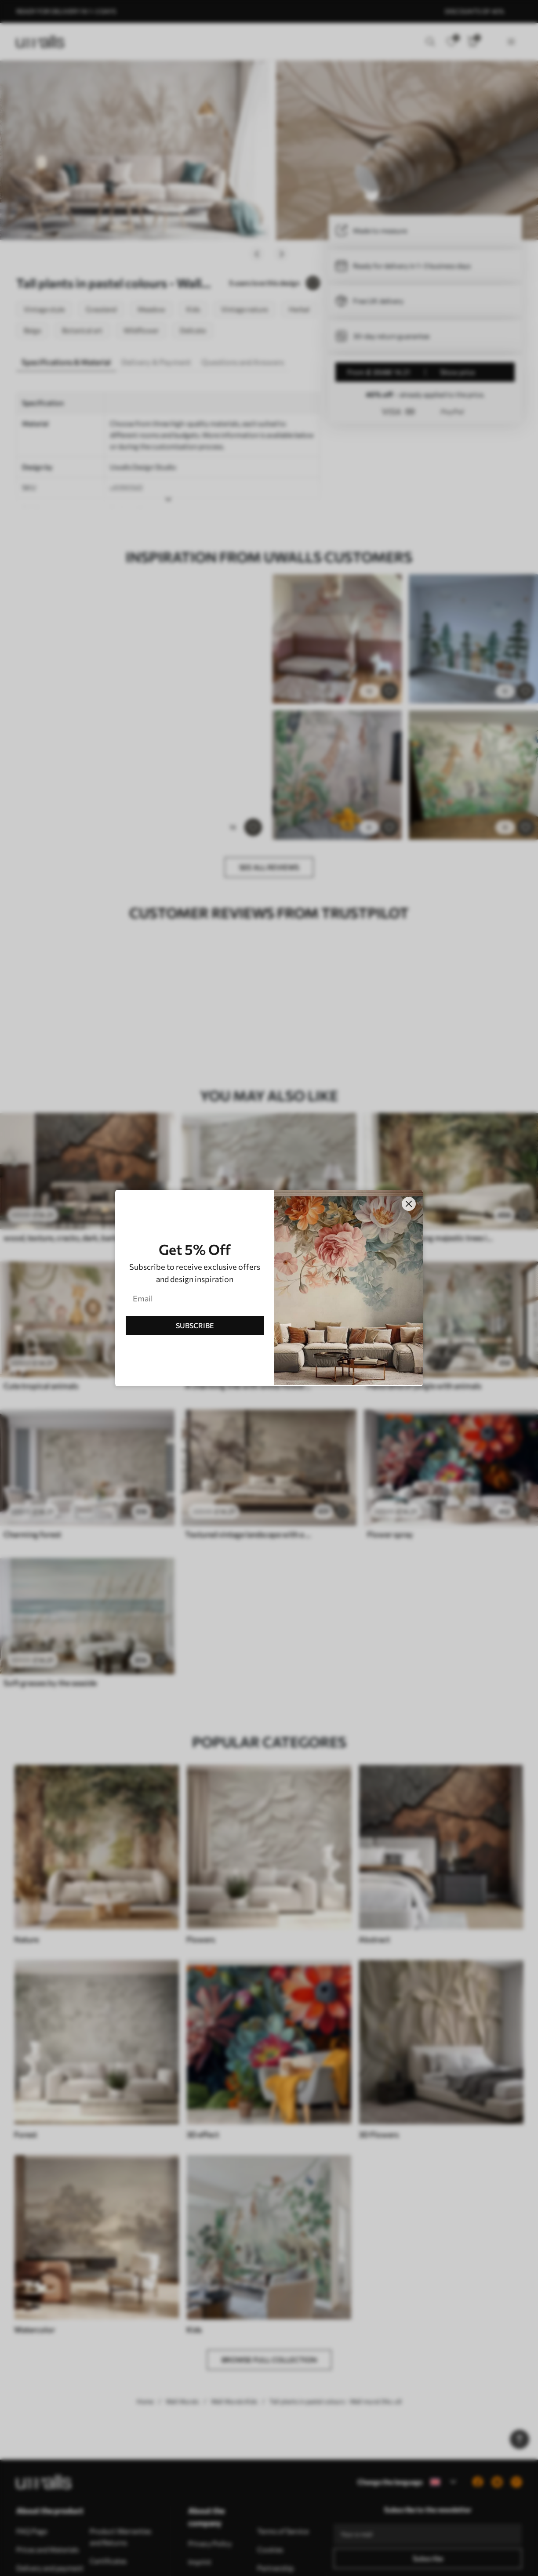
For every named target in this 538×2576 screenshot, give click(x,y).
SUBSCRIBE (195, 1325)
